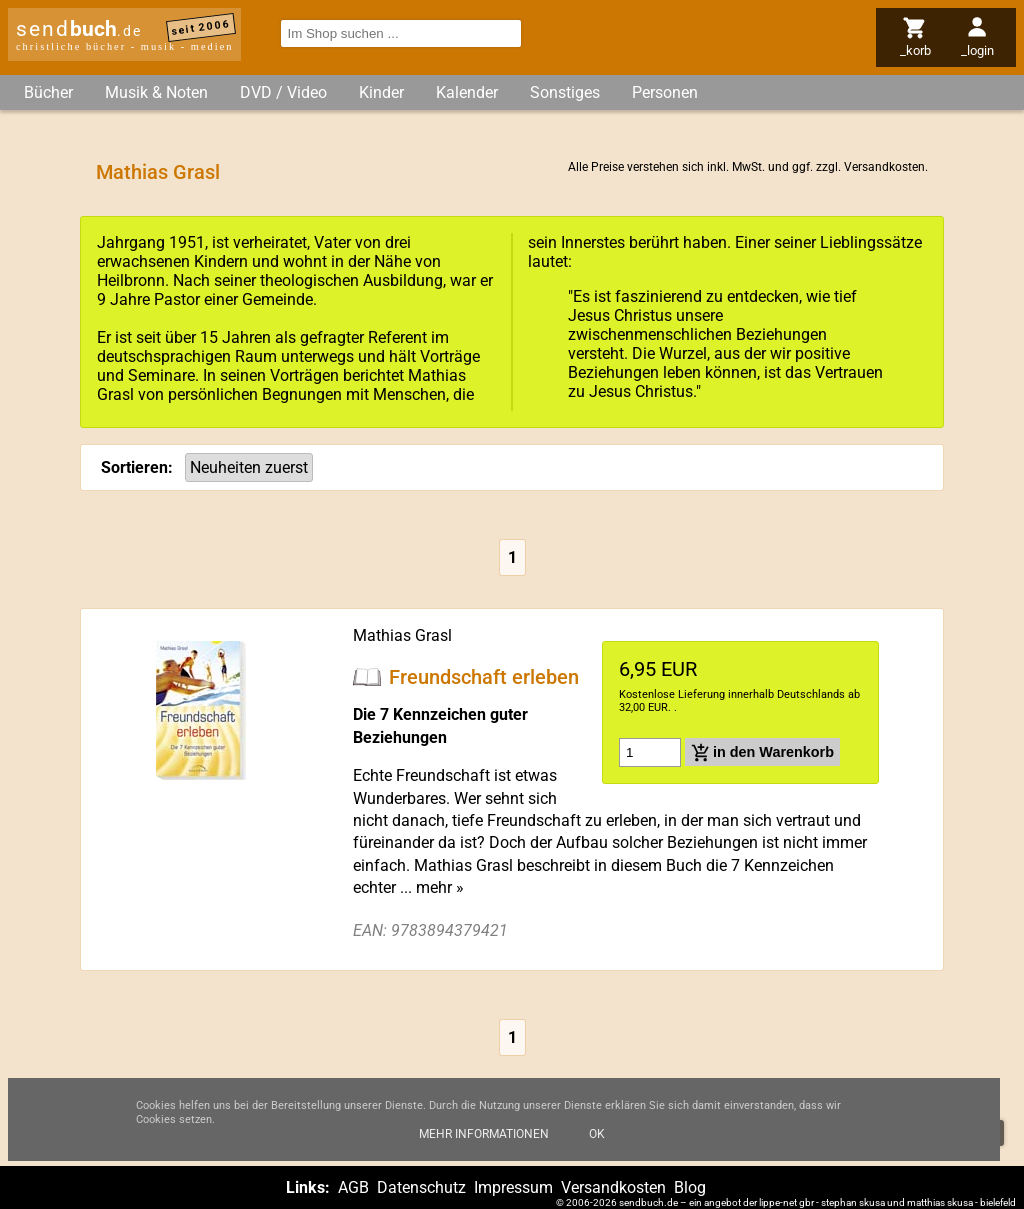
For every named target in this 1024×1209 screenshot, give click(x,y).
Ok (597, 1134)
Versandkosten (884, 167)
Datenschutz (421, 1187)
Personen (665, 92)
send (79, 29)
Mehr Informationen (484, 1134)
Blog (690, 1187)
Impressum (513, 1187)
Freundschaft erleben (484, 676)
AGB (353, 1187)
